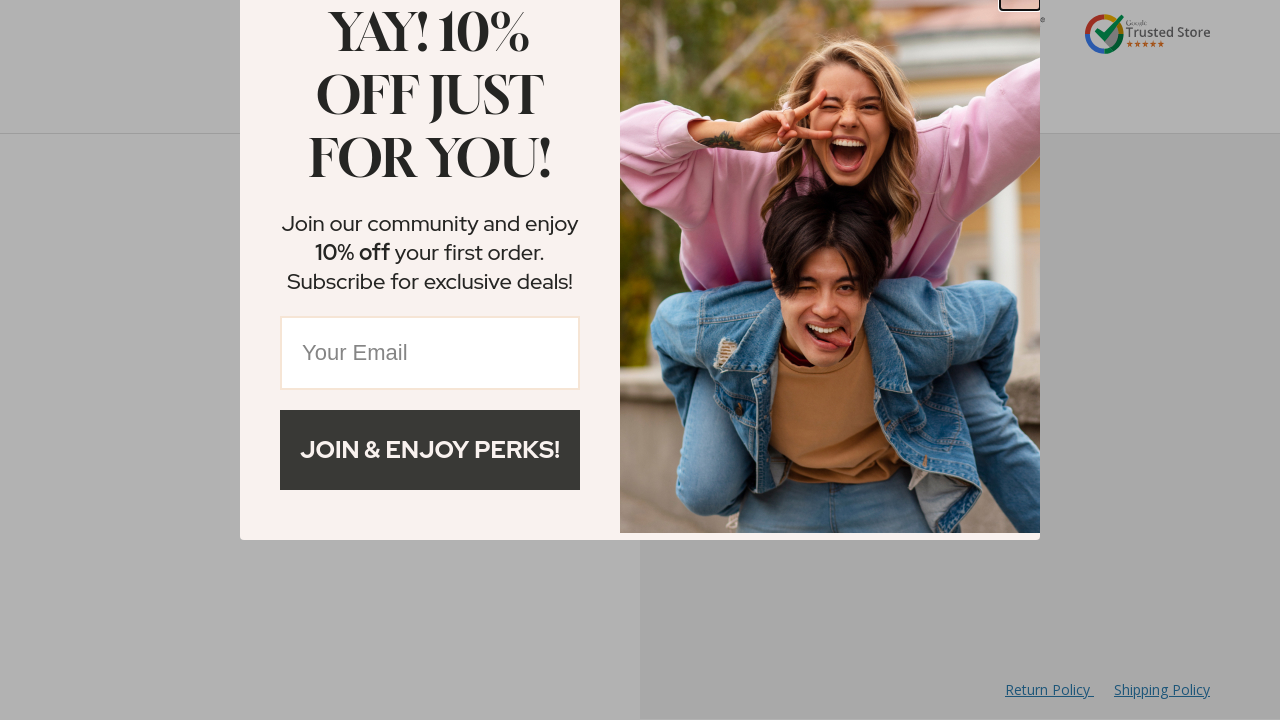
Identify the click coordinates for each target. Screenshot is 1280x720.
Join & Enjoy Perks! (430, 449)
